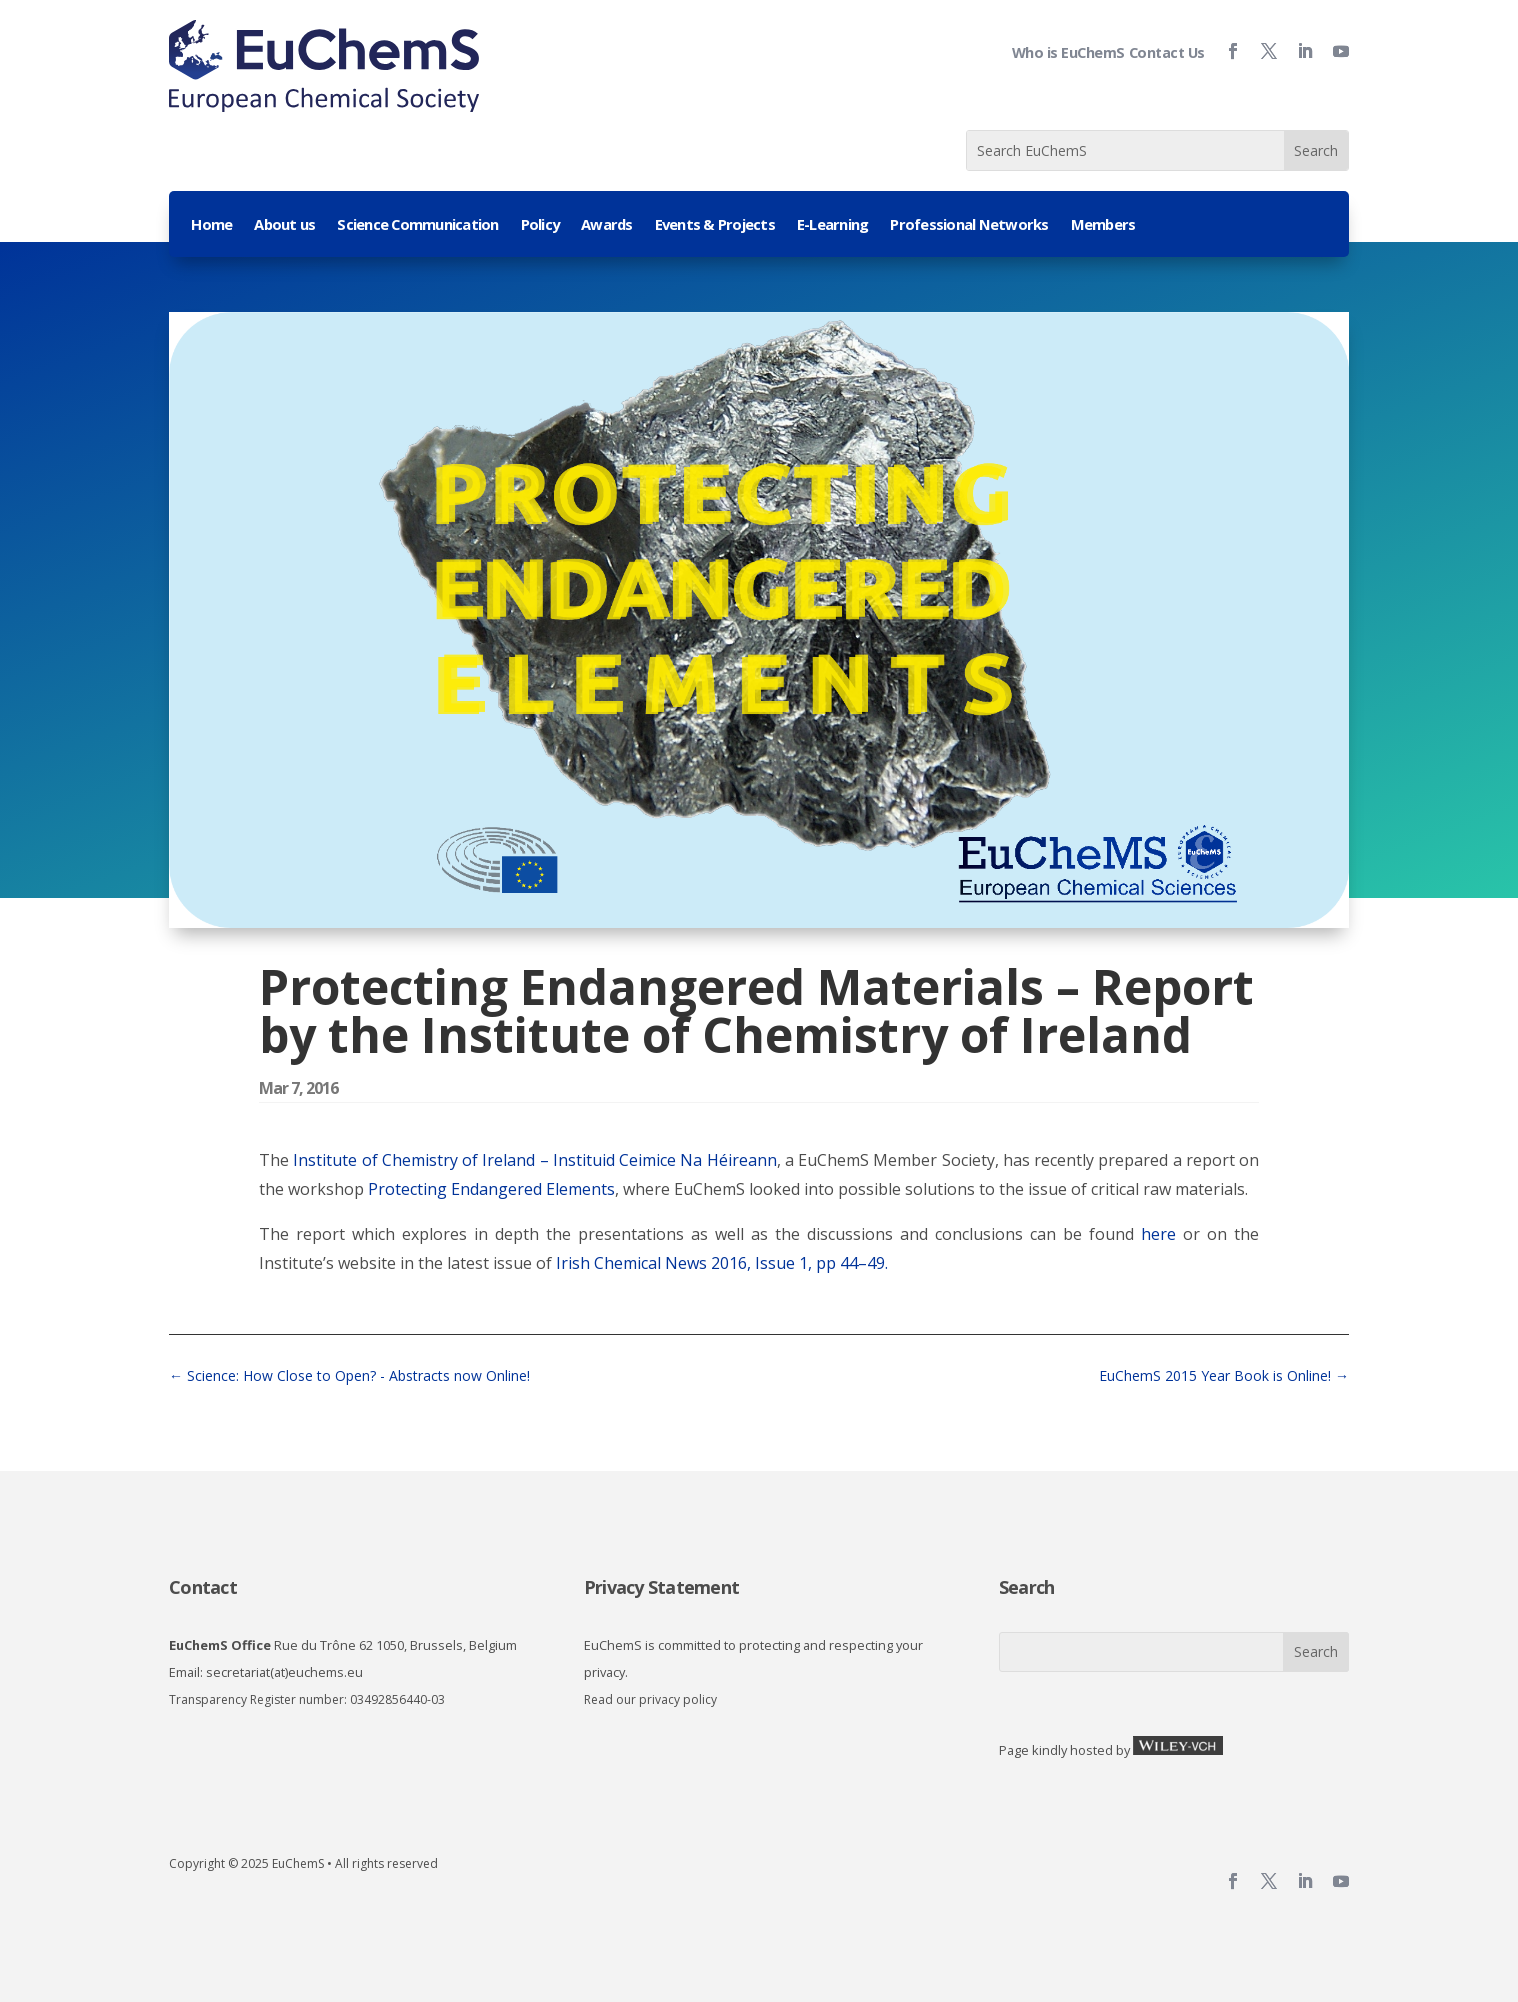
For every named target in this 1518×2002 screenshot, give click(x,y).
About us (284, 225)
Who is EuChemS (1068, 52)
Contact (203, 1587)
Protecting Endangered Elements (489, 1189)
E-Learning (833, 225)
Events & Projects (715, 225)
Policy (540, 225)
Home (211, 225)
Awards (607, 225)
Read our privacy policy (650, 1699)
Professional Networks (969, 225)
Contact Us (1167, 52)
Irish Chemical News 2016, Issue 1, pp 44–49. (722, 1263)
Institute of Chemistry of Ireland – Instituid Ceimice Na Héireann (534, 1160)
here (1158, 1234)
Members (1103, 225)
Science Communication (417, 225)
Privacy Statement (661, 1587)
